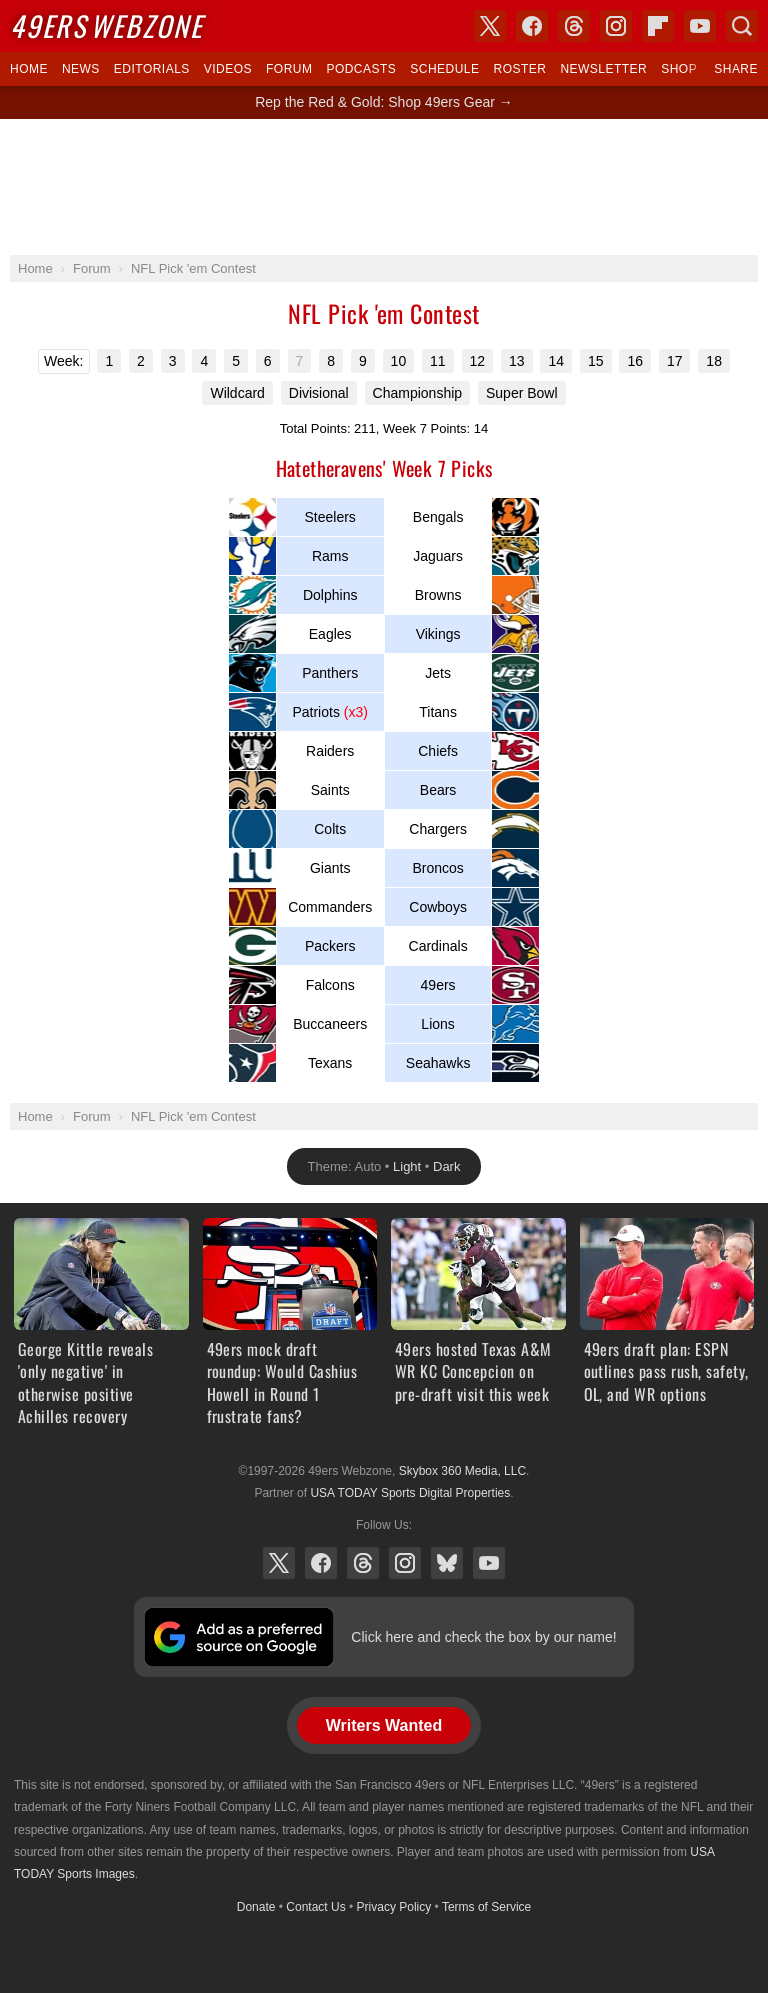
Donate (256, 1907)
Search (742, 26)
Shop (679, 69)
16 (635, 361)
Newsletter (603, 69)
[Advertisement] (384, 187)
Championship (418, 393)
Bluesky (447, 1563)
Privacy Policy (394, 1907)
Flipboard (658, 26)
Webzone (106, 25)
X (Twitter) (279, 1563)
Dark (446, 1166)
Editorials (152, 69)
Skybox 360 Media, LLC (462, 1471)
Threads (363, 1563)
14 (556, 361)
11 (438, 361)
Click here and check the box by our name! (483, 1637)
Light (407, 1166)
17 (675, 361)
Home (29, 69)
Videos (228, 69)
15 (596, 361)
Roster (519, 69)
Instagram (405, 1563)
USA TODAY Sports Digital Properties (410, 1493)
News (81, 69)
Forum (289, 69)
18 (714, 361)
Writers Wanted (384, 1725)
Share (736, 69)
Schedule (444, 69)
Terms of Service (486, 1907)
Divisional (319, 393)
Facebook (321, 1563)
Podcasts (361, 69)
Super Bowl (522, 393)
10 (399, 361)
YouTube (489, 1563)
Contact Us (315, 1907)
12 (478, 361)
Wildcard (237, 393)
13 (517, 361)
